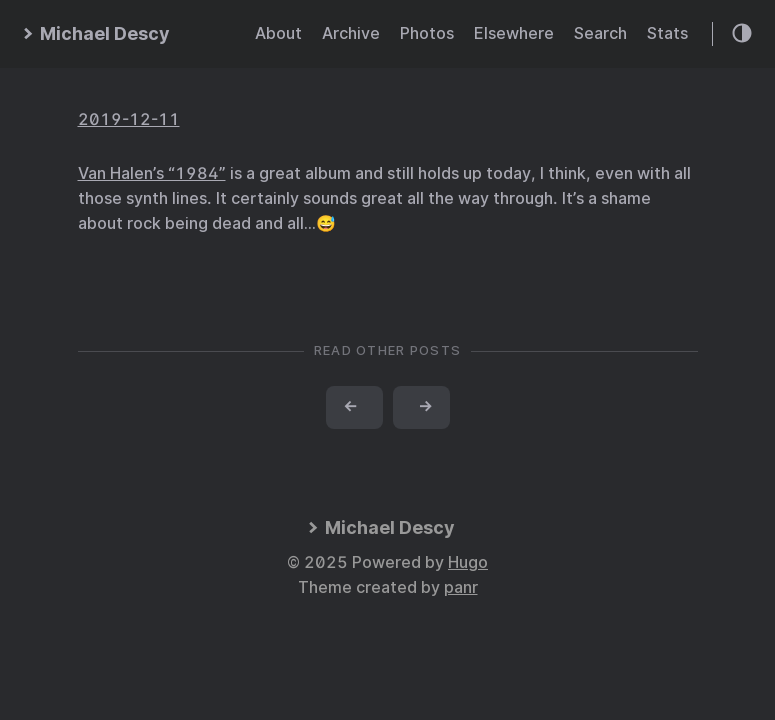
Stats (667, 33)
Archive (351, 33)
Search (600, 33)
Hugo (468, 562)
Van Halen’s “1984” (152, 173)
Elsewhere (514, 33)
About (278, 33)
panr (461, 587)
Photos (427, 33)
